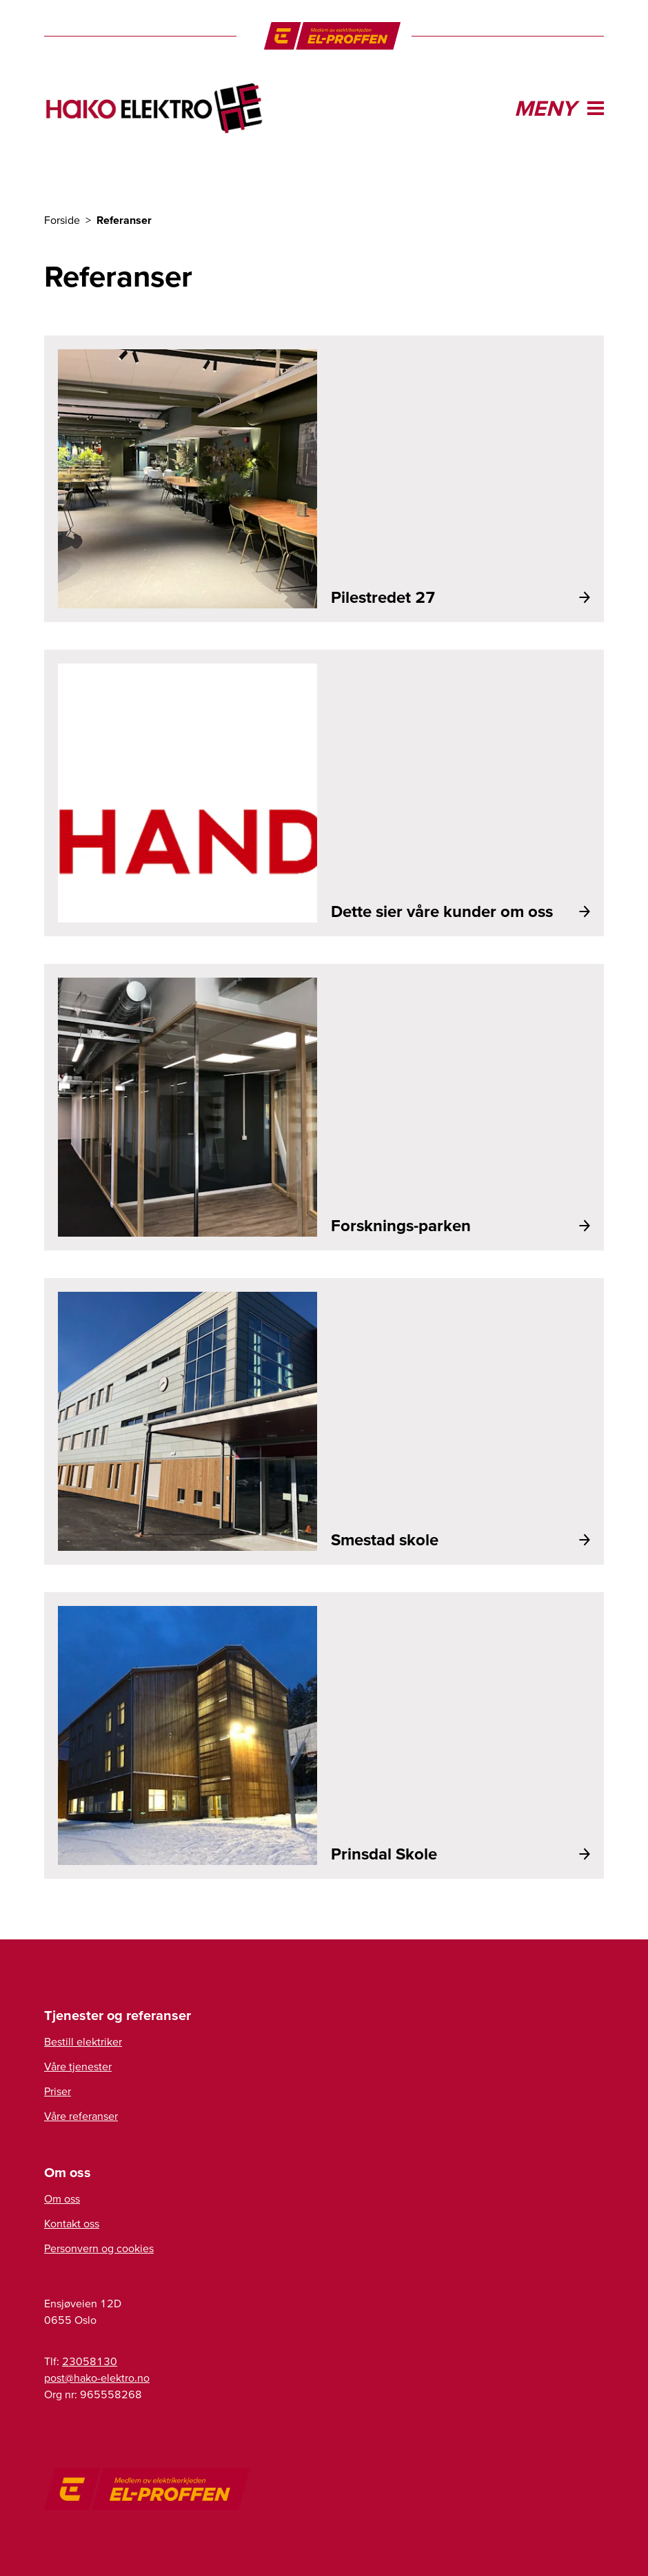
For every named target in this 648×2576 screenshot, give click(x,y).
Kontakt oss (71, 2223)
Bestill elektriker (83, 2041)
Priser (57, 2091)
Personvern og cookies (99, 2248)
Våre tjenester (78, 2066)
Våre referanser (81, 2116)
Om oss (62, 2198)
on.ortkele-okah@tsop (97, 2377)
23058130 (89, 2361)
